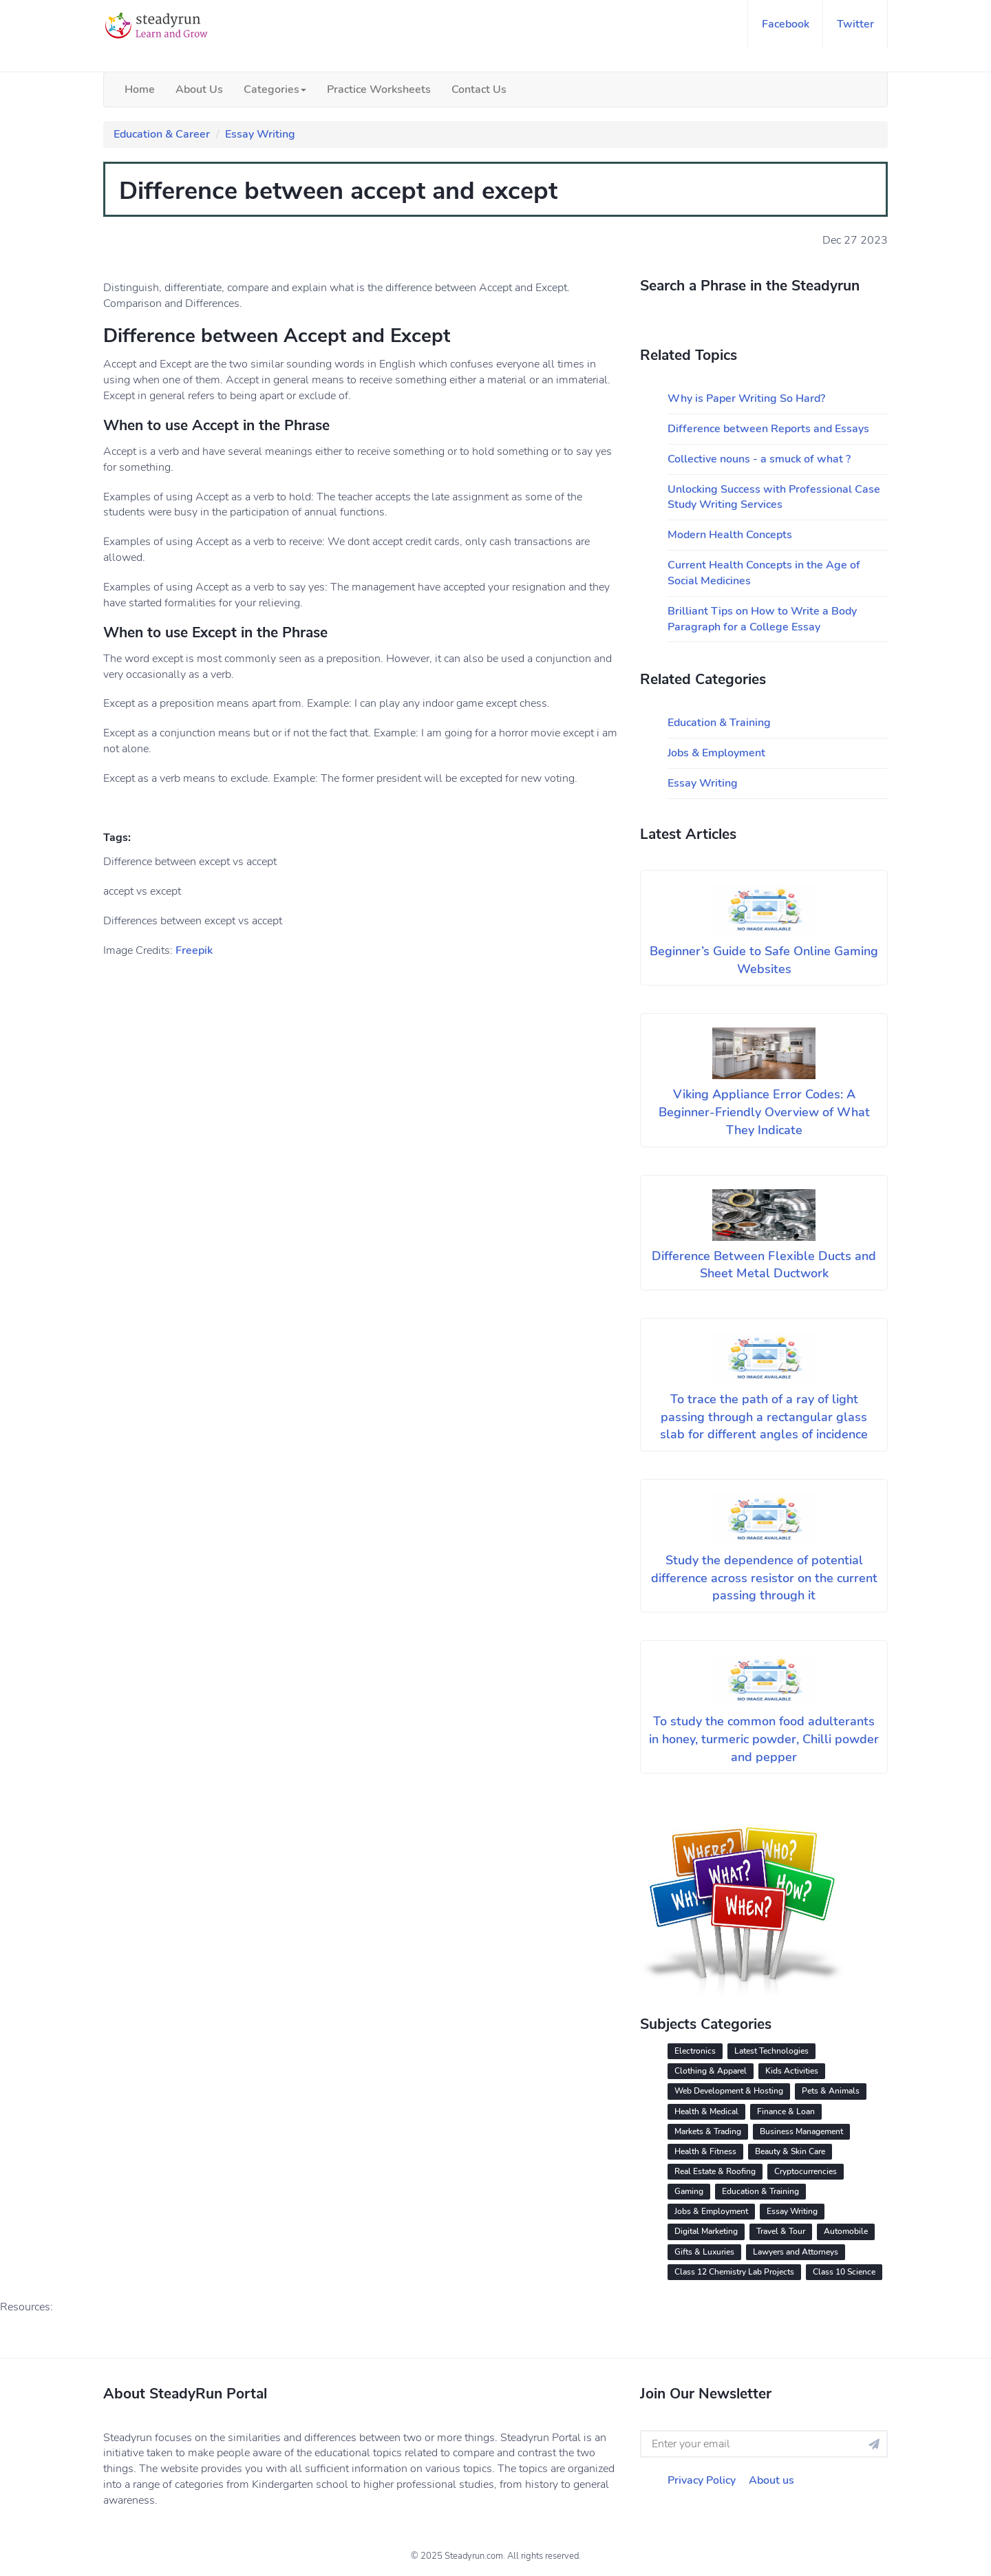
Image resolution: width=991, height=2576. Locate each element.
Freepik (194, 950)
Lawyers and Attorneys (795, 2251)
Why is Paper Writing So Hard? (746, 398)
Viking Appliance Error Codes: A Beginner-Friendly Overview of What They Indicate (764, 1112)
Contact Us (479, 89)
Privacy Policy (702, 2480)
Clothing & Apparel (710, 2070)
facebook (785, 24)
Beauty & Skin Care (790, 2151)
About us (771, 2480)
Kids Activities (791, 2070)
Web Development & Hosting (728, 2090)
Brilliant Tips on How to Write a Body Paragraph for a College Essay (762, 619)
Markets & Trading (707, 2131)
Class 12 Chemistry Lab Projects (734, 2271)
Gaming (688, 2191)
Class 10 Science (844, 2271)
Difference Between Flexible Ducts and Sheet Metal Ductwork (764, 1265)
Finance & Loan (786, 2111)
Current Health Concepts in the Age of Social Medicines (764, 572)
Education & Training (719, 722)
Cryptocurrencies (805, 2171)
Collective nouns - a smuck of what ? (759, 459)
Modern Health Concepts (730, 534)
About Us (199, 89)
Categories (275, 89)
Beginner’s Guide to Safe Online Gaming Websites (764, 960)
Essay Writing (260, 134)
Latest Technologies (771, 2050)
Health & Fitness (705, 2151)
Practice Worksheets (379, 89)
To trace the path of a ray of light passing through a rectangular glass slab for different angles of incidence (764, 1417)
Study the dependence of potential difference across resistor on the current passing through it (764, 1578)
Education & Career (162, 134)
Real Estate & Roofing (715, 2171)
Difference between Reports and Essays (768, 428)
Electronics (695, 2050)
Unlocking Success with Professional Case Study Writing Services (774, 497)
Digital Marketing (706, 2231)
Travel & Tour (780, 2231)
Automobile (846, 2231)
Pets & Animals (831, 2090)
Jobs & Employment (716, 752)
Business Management (801, 2131)
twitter (855, 24)
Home (140, 89)
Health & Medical (706, 2111)
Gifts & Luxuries (704, 2251)
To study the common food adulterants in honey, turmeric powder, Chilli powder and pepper (764, 1739)
